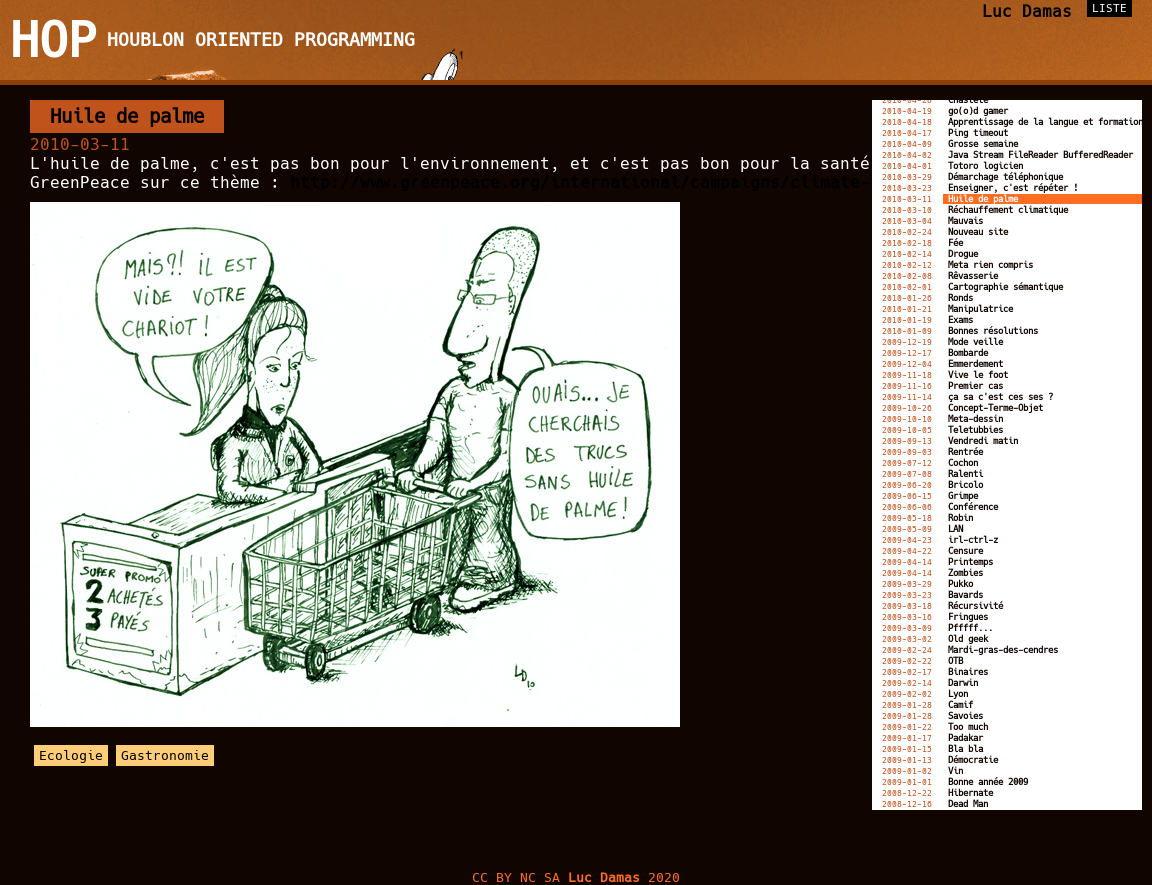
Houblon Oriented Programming (261, 40)
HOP (53, 40)
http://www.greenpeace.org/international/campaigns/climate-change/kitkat (645, 182)
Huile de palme (127, 116)
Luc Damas (1027, 11)
